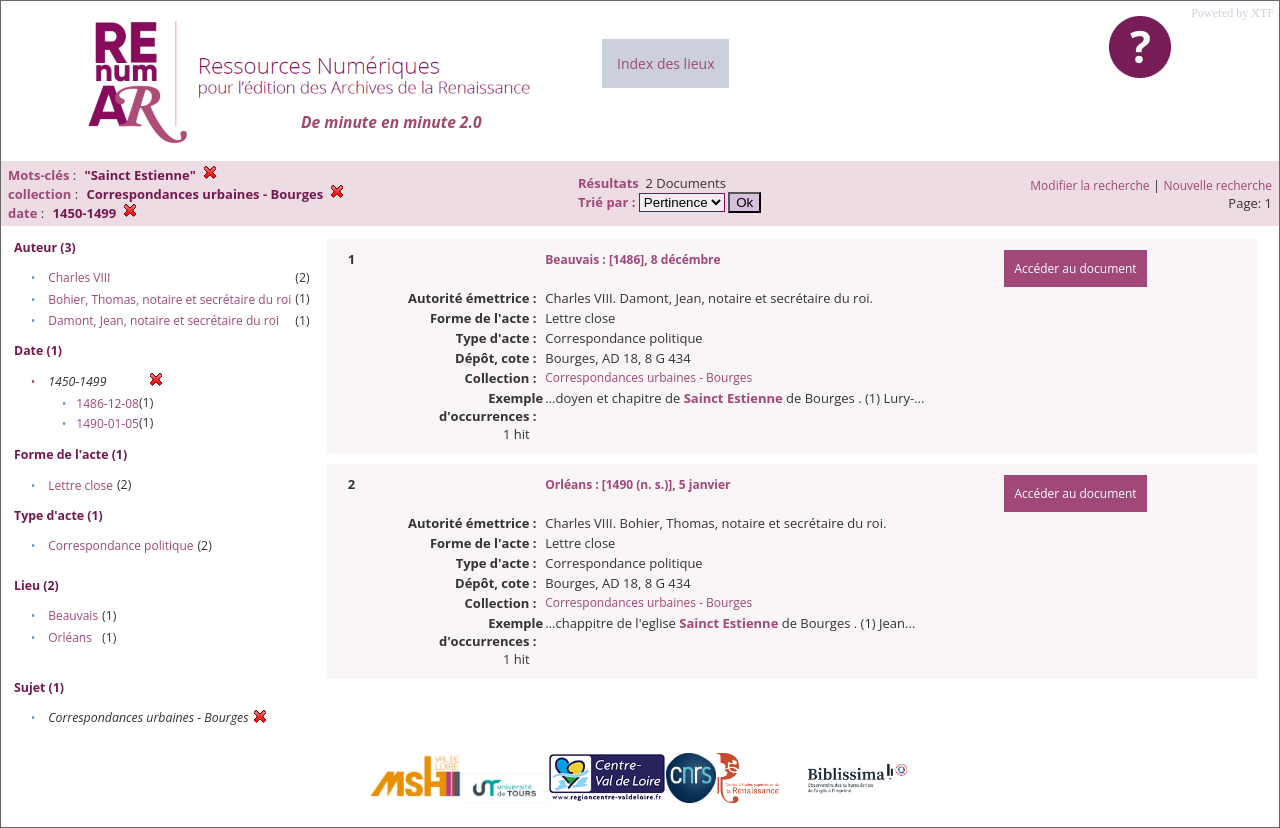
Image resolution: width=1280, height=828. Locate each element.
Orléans (70, 637)
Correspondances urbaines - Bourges (648, 377)
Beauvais (73, 615)
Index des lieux (665, 63)
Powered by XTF (1232, 13)
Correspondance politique (120, 545)
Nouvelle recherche (1218, 185)
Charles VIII (79, 277)
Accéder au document (1075, 268)
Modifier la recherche (1089, 185)
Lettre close (80, 485)
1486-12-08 (107, 403)
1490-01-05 (107, 423)
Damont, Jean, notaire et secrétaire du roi (163, 320)
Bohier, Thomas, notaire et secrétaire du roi (169, 299)
